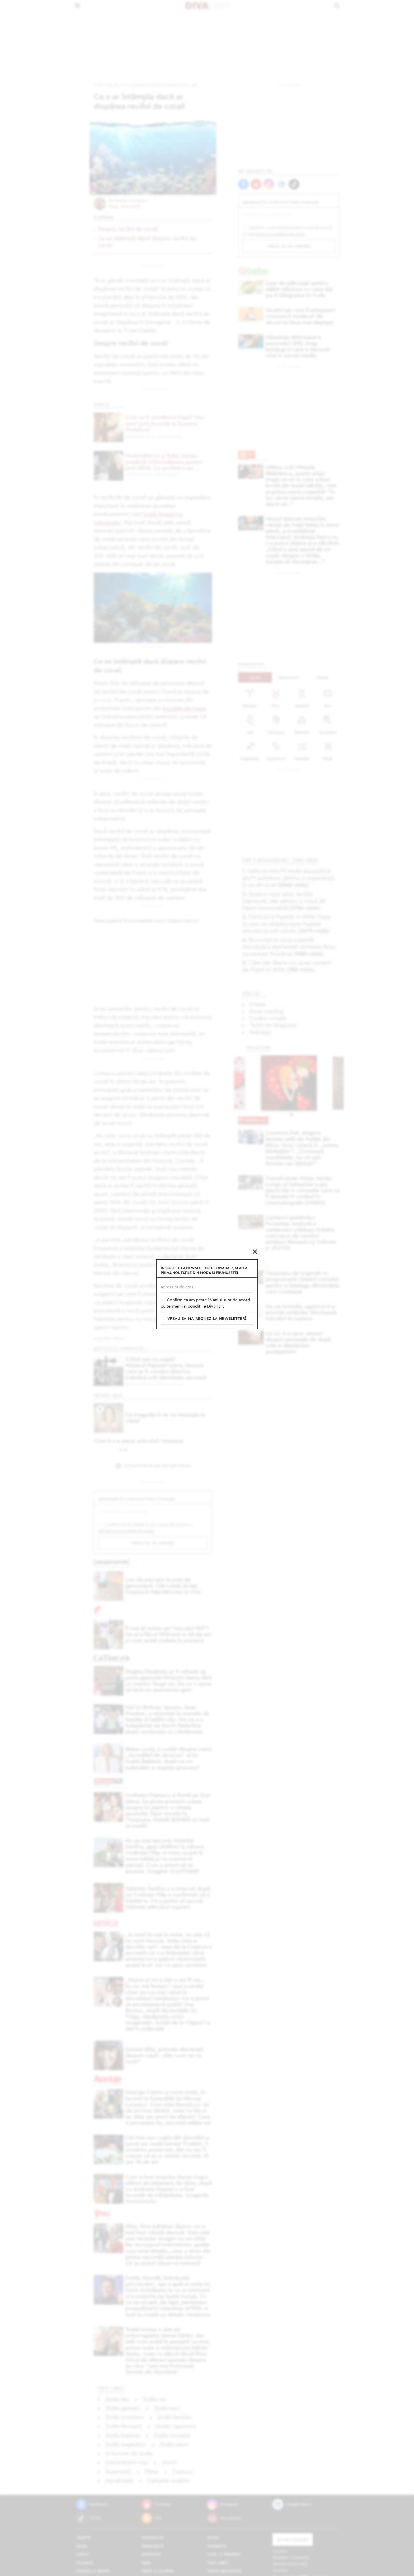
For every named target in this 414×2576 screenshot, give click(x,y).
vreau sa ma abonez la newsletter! (207, 1318)
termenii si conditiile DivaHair (195, 1306)
